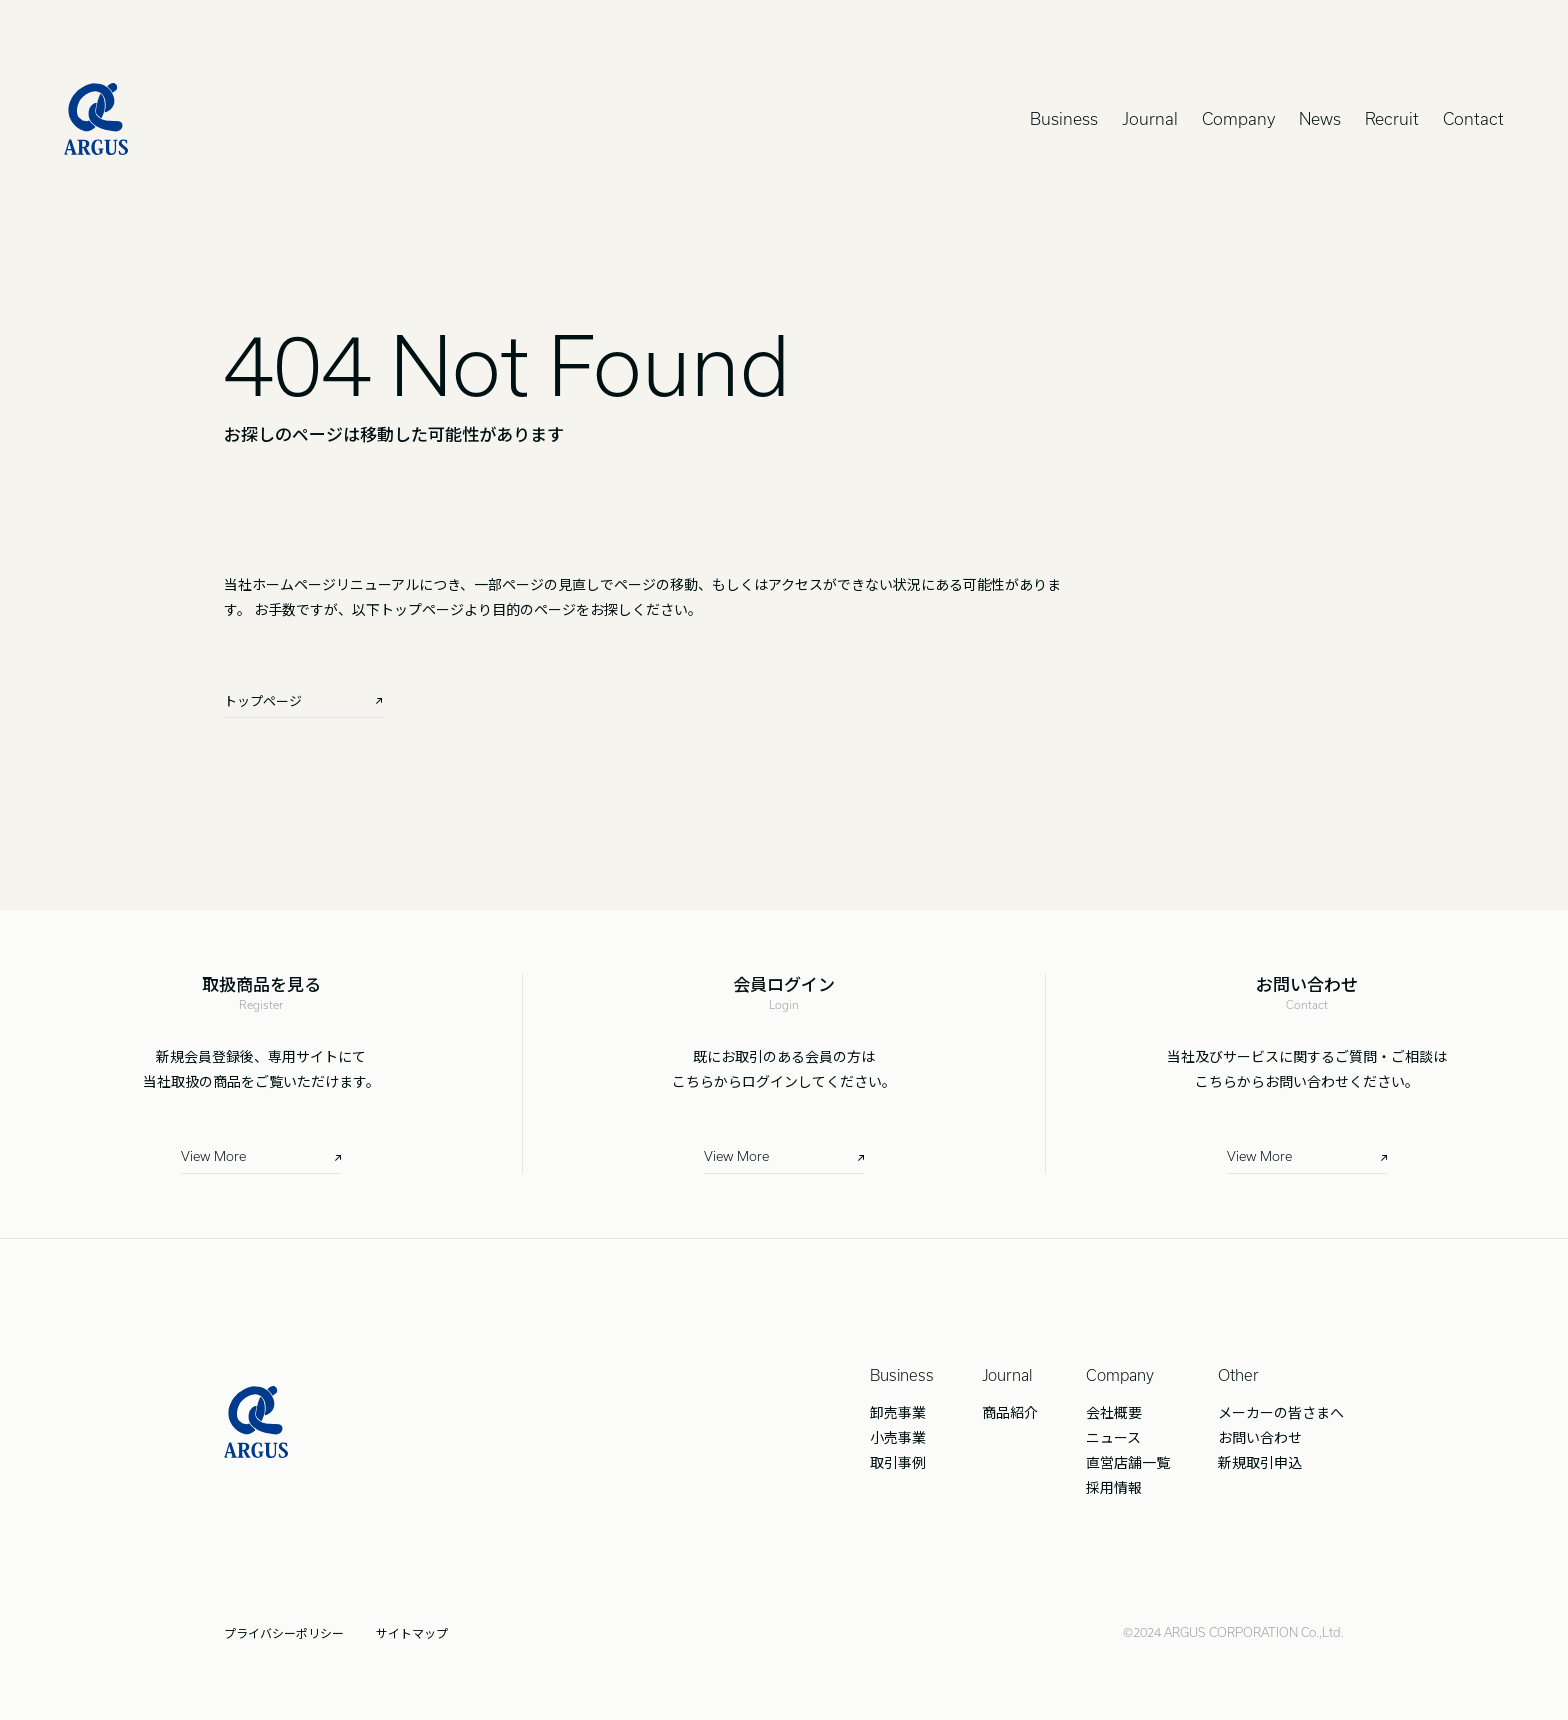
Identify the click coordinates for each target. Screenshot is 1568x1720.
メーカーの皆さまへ (1281, 1412)
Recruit (1392, 119)
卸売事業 (898, 1412)
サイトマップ (412, 1633)
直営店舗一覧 (1128, 1462)
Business (1064, 119)
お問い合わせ (1260, 1437)
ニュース (1113, 1437)
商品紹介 (1010, 1412)
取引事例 (898, 1462)
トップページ (263, 700)
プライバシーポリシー (284, 1633)
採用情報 (1114, 1487)
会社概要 (1114, 1412)
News (1320, 119)
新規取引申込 (1260, 1462)
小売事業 (898, 1437)
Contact (1473, 119)
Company (1238, 119)
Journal (1150, 119)
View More (213, 1156)
